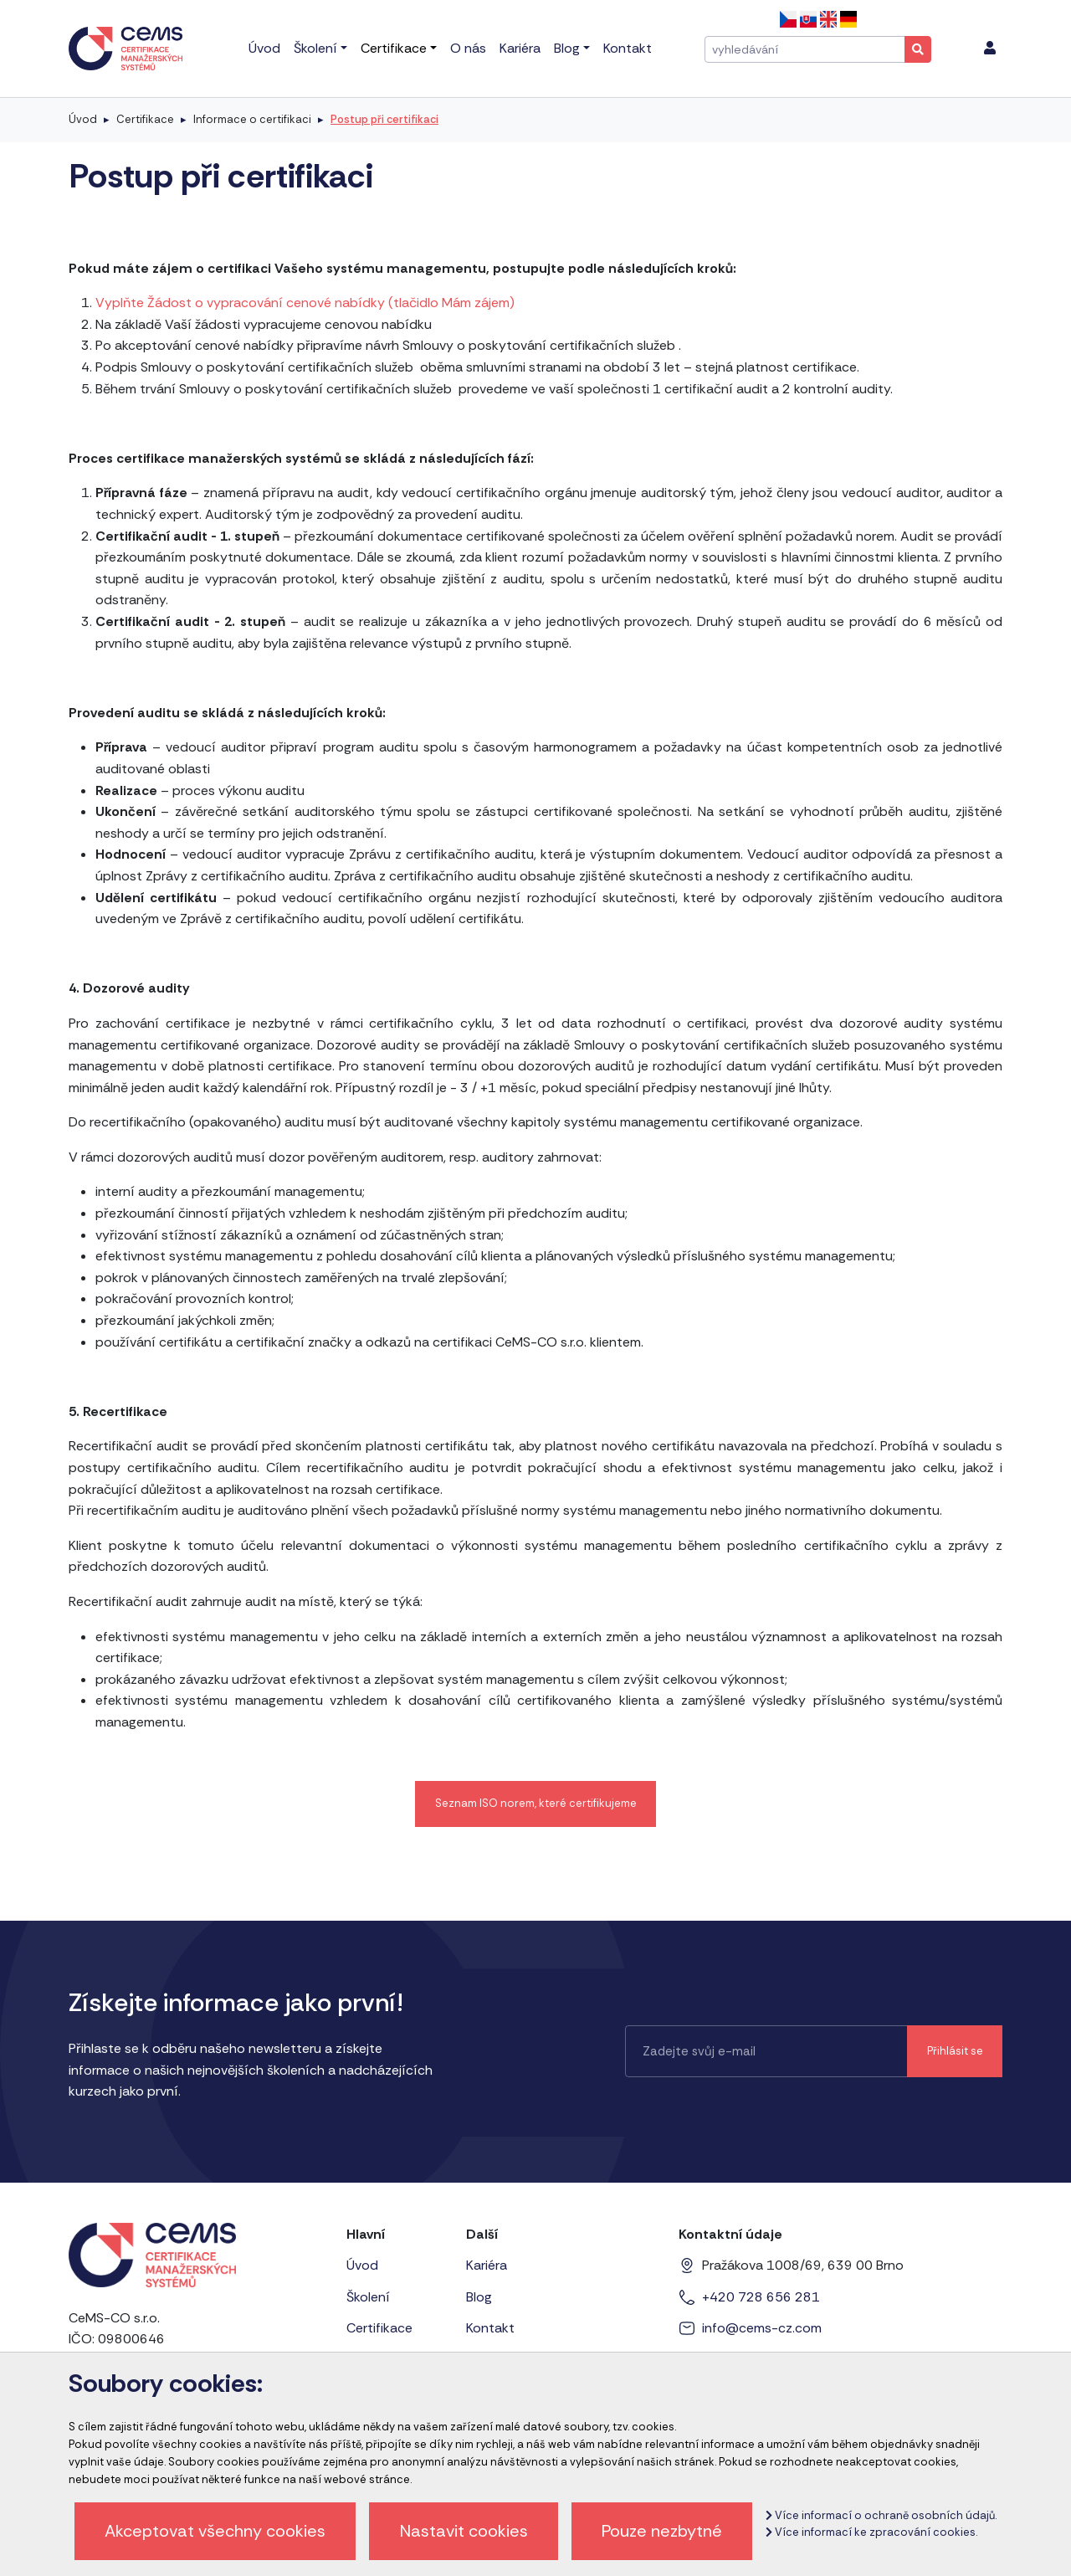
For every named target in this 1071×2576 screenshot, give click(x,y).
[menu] (989, 48)
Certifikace (145, 119)
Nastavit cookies (464, 2531)
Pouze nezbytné (662, 2531)
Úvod (83, 119)
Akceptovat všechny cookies (215, 2531)
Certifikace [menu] (394, 48)
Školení (368, 2297)
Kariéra (486, 2265)
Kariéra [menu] (520, 48)
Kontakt (490, 2328)
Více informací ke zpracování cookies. (871, 2532)
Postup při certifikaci (384, 119)
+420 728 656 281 (761, 2297)
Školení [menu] (315, 48)
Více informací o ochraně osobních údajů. (881, 2515)
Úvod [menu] (264, 48)
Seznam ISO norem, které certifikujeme (536, 1803)
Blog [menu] (567, 48)
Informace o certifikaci (252, 119)
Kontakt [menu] (627, 48)
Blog (479, 2297)
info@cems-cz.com (762, 2328)
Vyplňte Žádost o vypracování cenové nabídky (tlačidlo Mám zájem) (305, 302)
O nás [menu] (468, 48)
